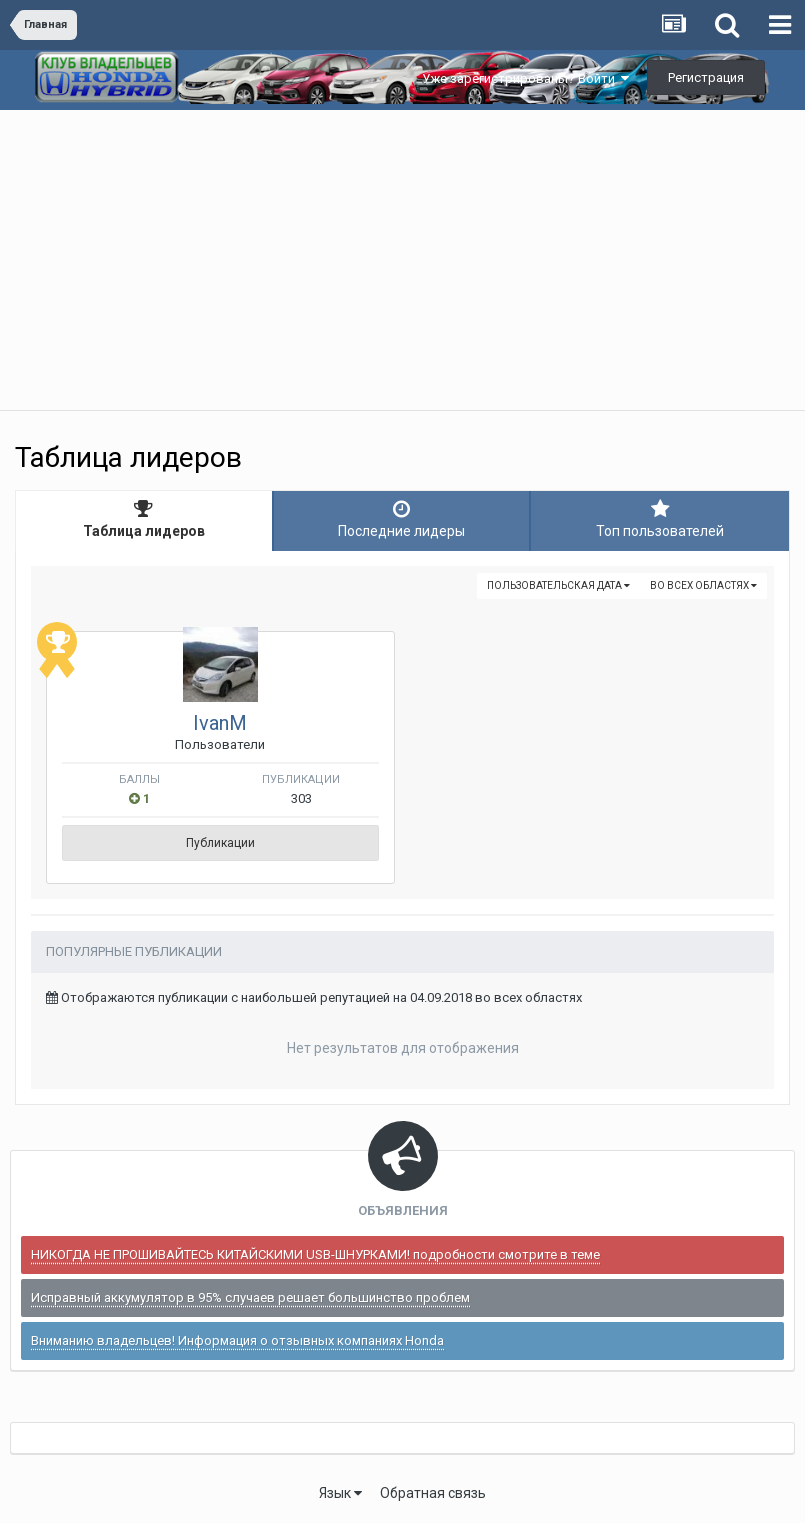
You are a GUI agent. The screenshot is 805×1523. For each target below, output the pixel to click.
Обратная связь (433, 1493)
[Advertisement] (402, 260)
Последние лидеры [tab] (402, 519)
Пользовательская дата (558, 585)
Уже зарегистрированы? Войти (525, 78)
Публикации (220, 843)
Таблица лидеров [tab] (144, 519)
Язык (340, 1493)
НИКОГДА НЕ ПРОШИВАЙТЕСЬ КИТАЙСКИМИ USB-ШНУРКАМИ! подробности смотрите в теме (315, 1254)
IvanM (220, 723)
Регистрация (706, 77)
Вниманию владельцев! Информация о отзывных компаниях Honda (237, 1340)
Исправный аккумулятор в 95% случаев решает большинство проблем (250, 1297)
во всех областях (703, 585)
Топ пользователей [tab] (660, 519)
